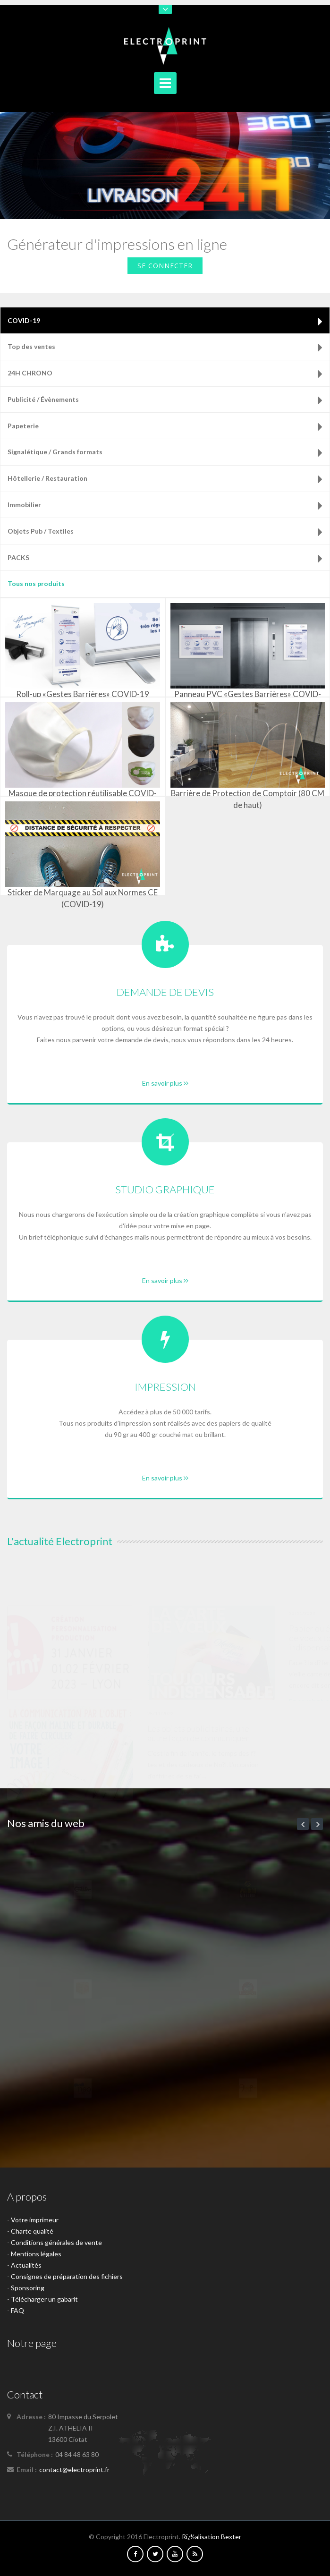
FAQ (17, 2310)
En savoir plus (165, 1083)
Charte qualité (32, 2231)
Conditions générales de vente (56, 2242)
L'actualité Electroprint (59, 1541)
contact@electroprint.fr (74, 2469)
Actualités (26, 2265)
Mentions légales (36, 2254)
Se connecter (165, 265)
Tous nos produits (36, 583)
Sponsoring (27, 2288)
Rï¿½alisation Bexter (211, 2537)
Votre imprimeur (35, 2220)
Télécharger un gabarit (44, 2299)
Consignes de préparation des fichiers (67, 2276)
